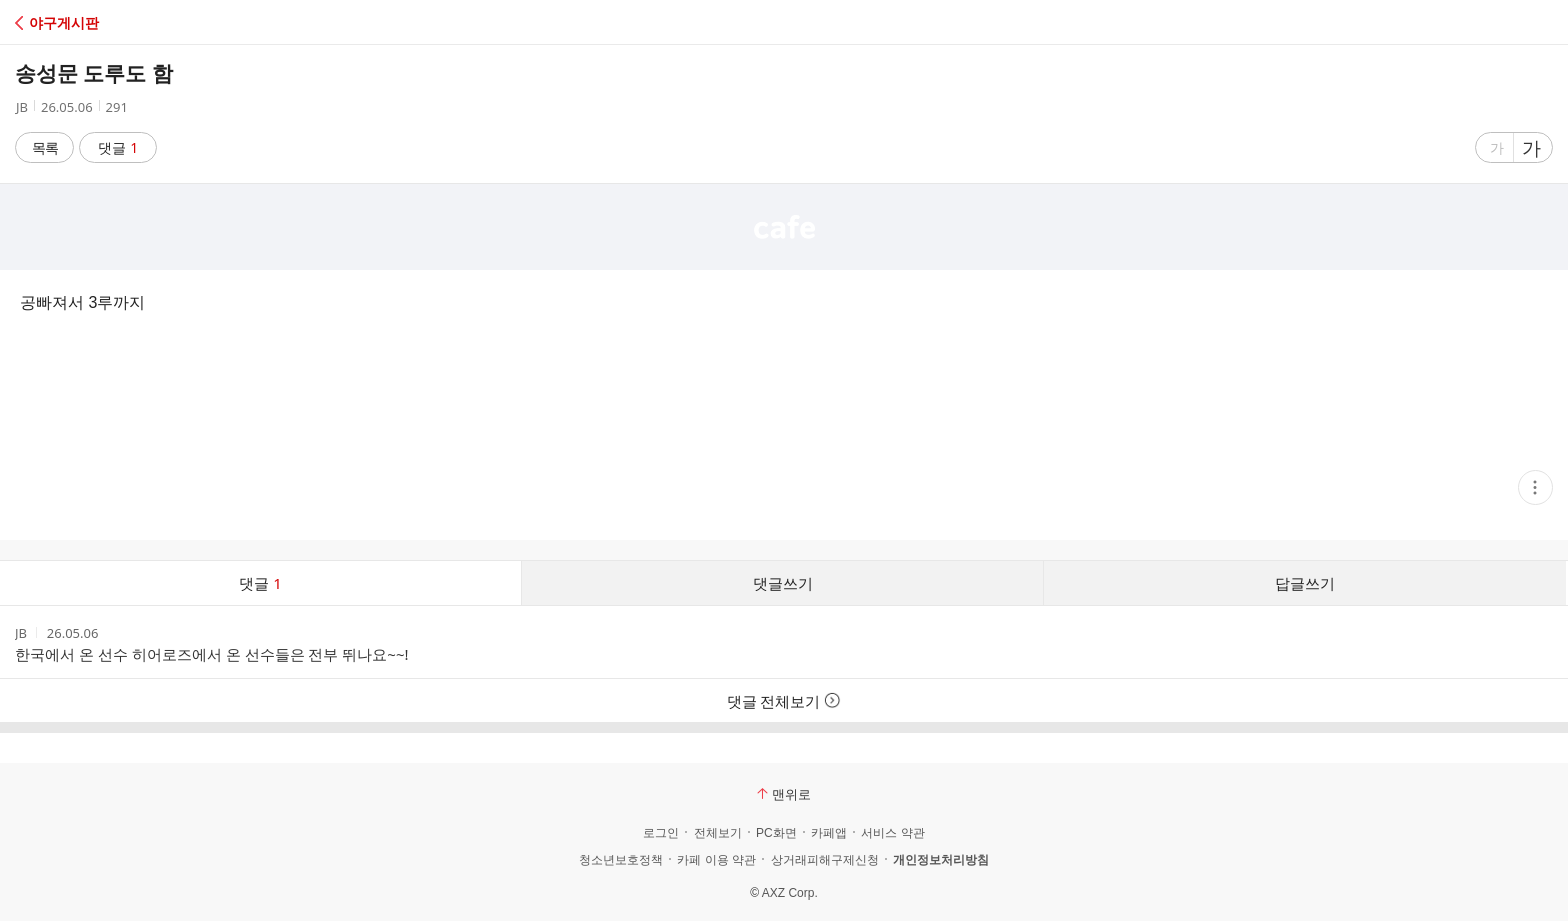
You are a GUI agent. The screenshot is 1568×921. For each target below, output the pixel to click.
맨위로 (784, 794)
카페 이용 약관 (716, 860)
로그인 (661, 833)
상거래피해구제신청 (825, 860)
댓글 (118, 147)
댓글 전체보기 (784, 701)
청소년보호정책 (621, 860)
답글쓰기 (1305, 583)
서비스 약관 (892, 833)
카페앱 (829, 833)
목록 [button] (45, 147)
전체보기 (718, 833)
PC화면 (776, 833)
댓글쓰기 (783, 583)
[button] (102, 22)
